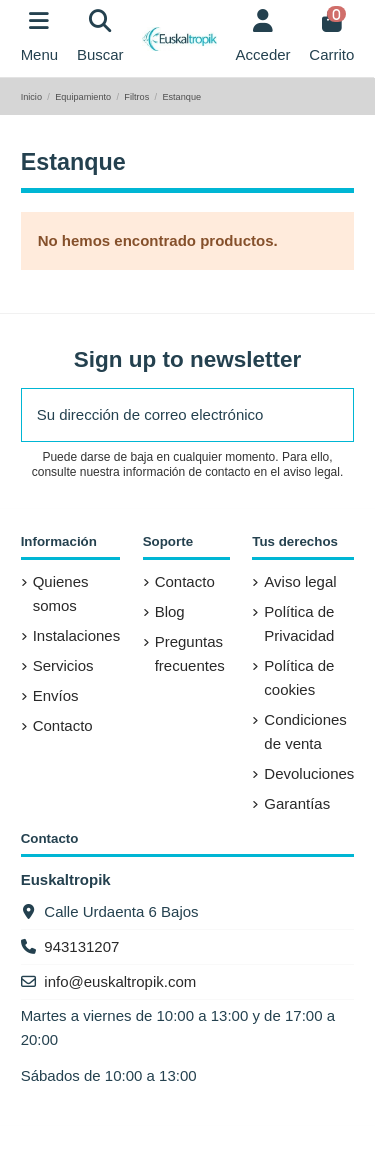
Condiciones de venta (305, 731)
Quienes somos (61, 593)
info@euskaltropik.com (120, 981)
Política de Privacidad (299, 623)
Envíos (56, 695)
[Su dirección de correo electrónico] (166, 415)
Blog (170, 611)
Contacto (63, 725)
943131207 (81, 946)
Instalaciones (77, 635)
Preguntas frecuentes (190, 653)
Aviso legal (300, 581)
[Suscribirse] (330, 415)
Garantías (297, 803)
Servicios (63, 665)
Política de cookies (299, 677)
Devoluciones (309, 773)
